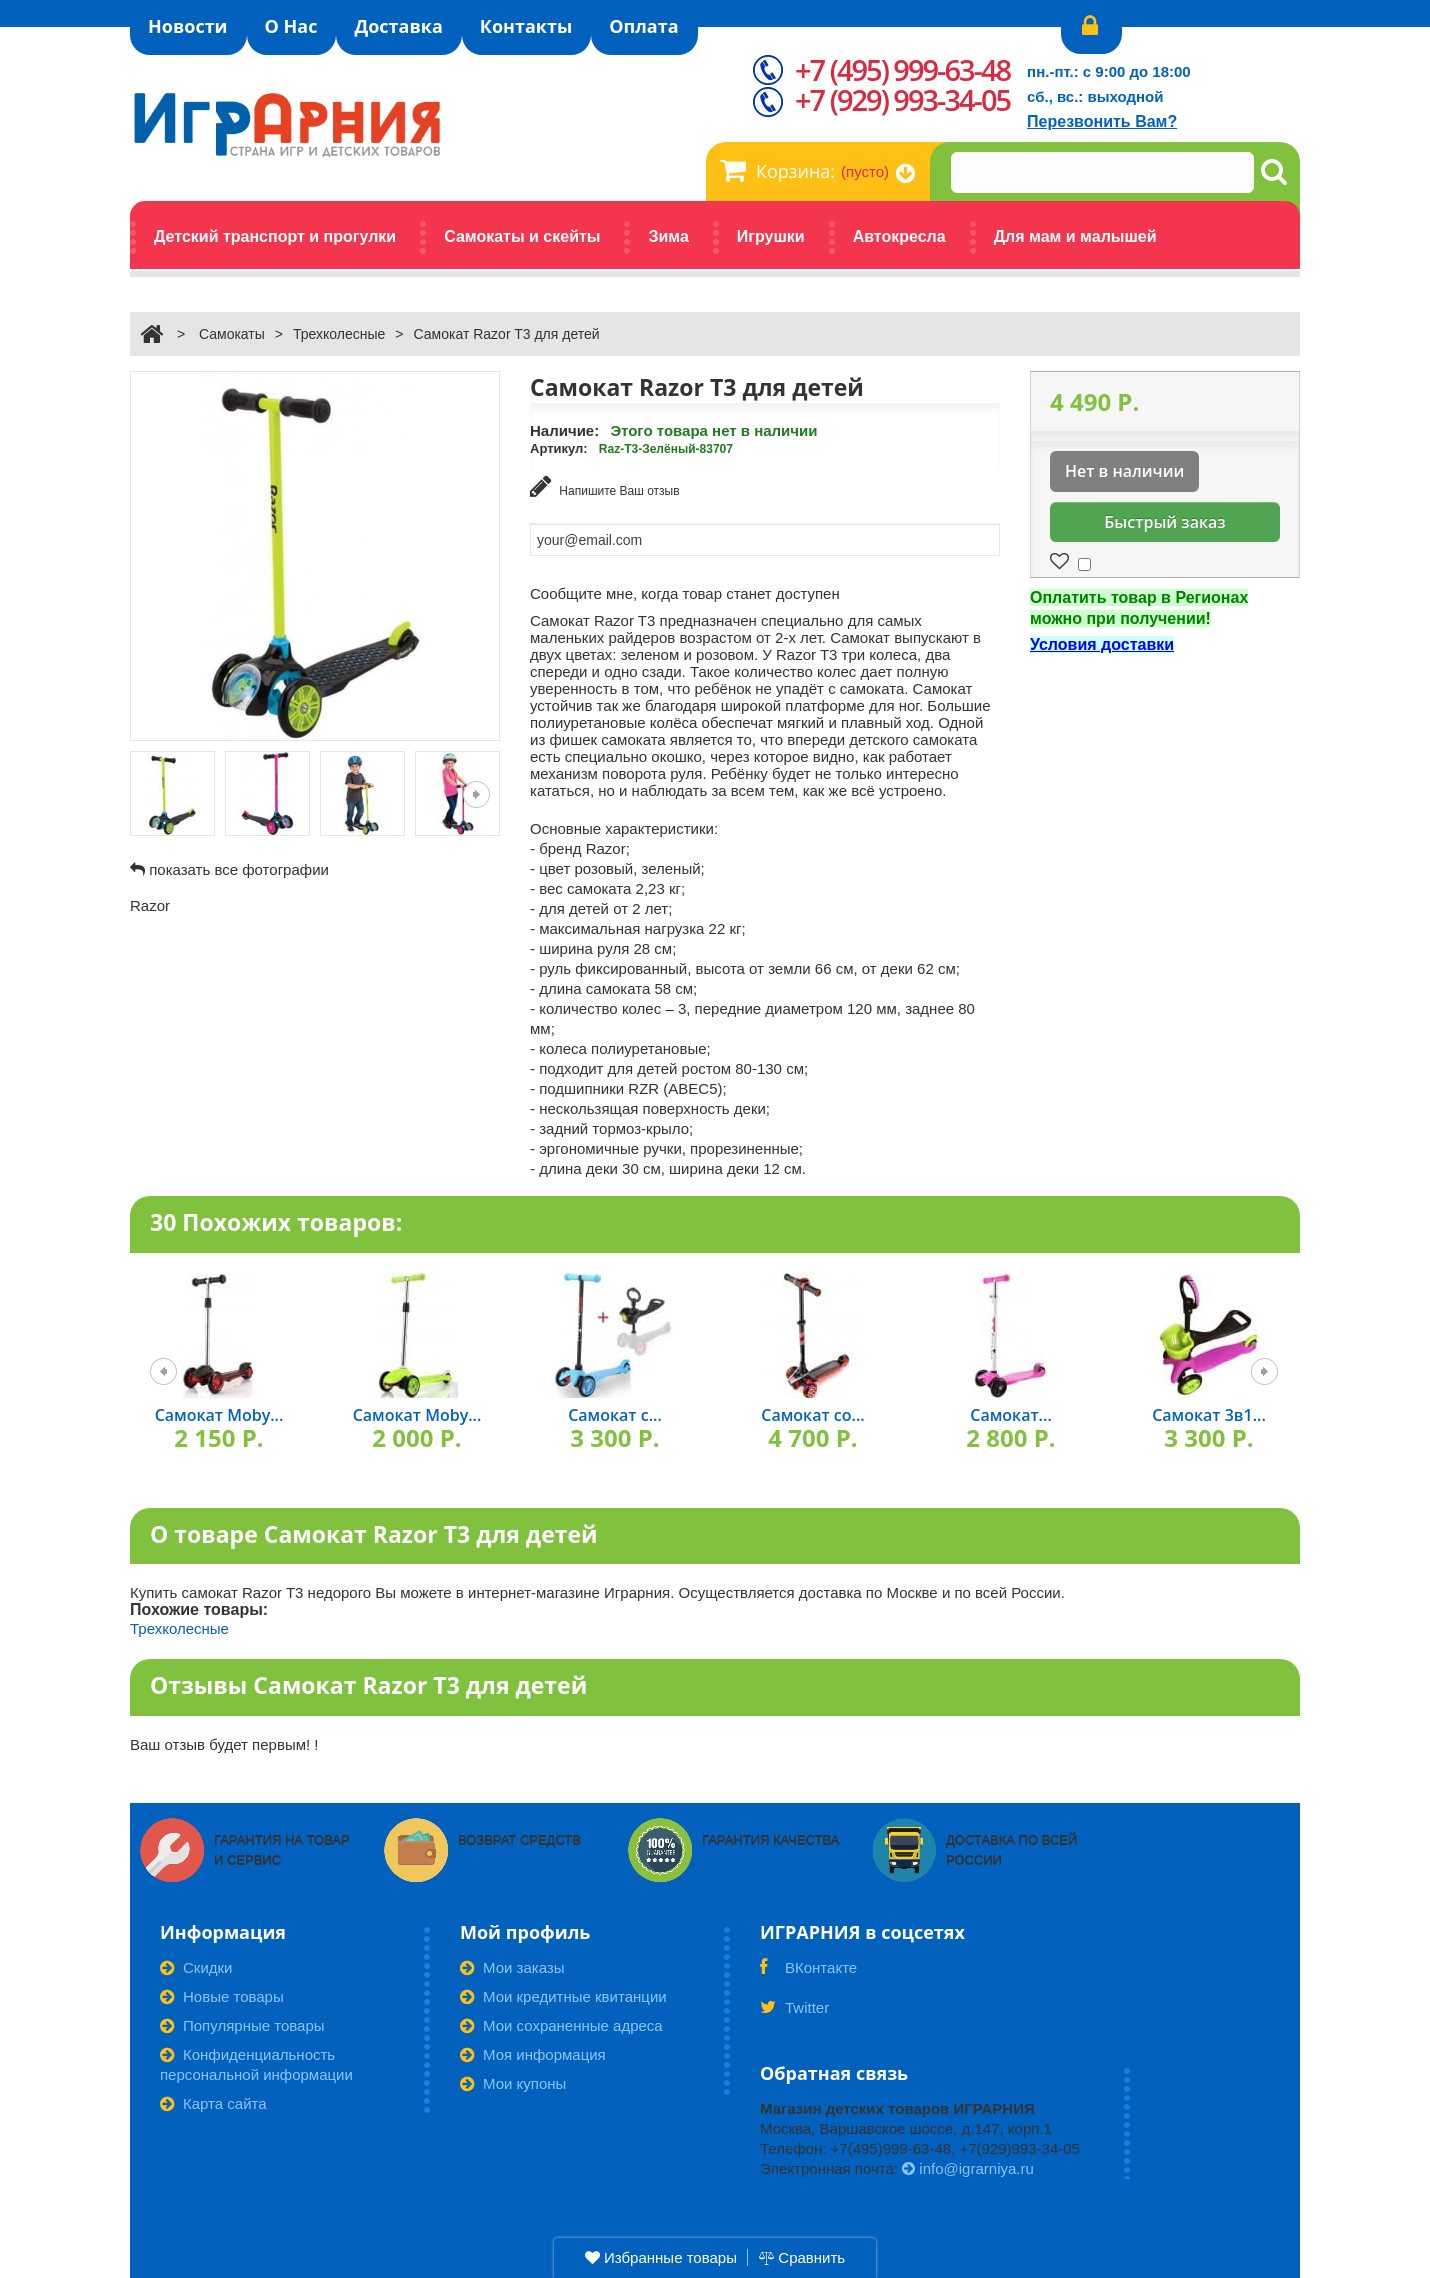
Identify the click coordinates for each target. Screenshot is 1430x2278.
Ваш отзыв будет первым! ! (224, 1744)
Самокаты (232, 334)
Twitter (794, 2014)
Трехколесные (339, 334)
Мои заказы (512, 1967)
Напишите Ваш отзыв (605, 486)
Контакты (526, 26)
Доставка (398, 26)
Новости (188, 26)
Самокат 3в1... (1209, 1415)
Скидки (196, 1967)
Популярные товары (242, 2025)
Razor (150, 905)
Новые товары (222, 1996)
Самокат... (1011, 1415)
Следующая (476, 794)
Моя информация (533, 2054)
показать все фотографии (239, 869)
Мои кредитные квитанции (563, 1996)
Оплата (643, 26)
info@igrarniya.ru (968, 2168)
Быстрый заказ (1164, 522)
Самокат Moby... (219, 1415)
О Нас (291, 26)
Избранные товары (661, 2257)
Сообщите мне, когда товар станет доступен (685, 593)
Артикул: (559, 448)
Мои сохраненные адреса (561, 2025)
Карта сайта (213, 2103)
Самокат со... (812, 1415)
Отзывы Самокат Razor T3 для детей (368, 1685)
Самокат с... (615, 1415)
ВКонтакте (808, 1974)
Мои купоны (513, 2083)
